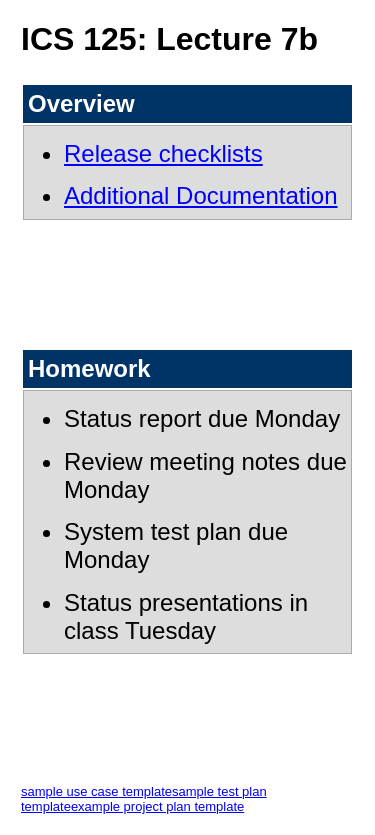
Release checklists (163, 153)
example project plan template (157, 806)
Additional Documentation (201, 195)
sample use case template (96, 791)
